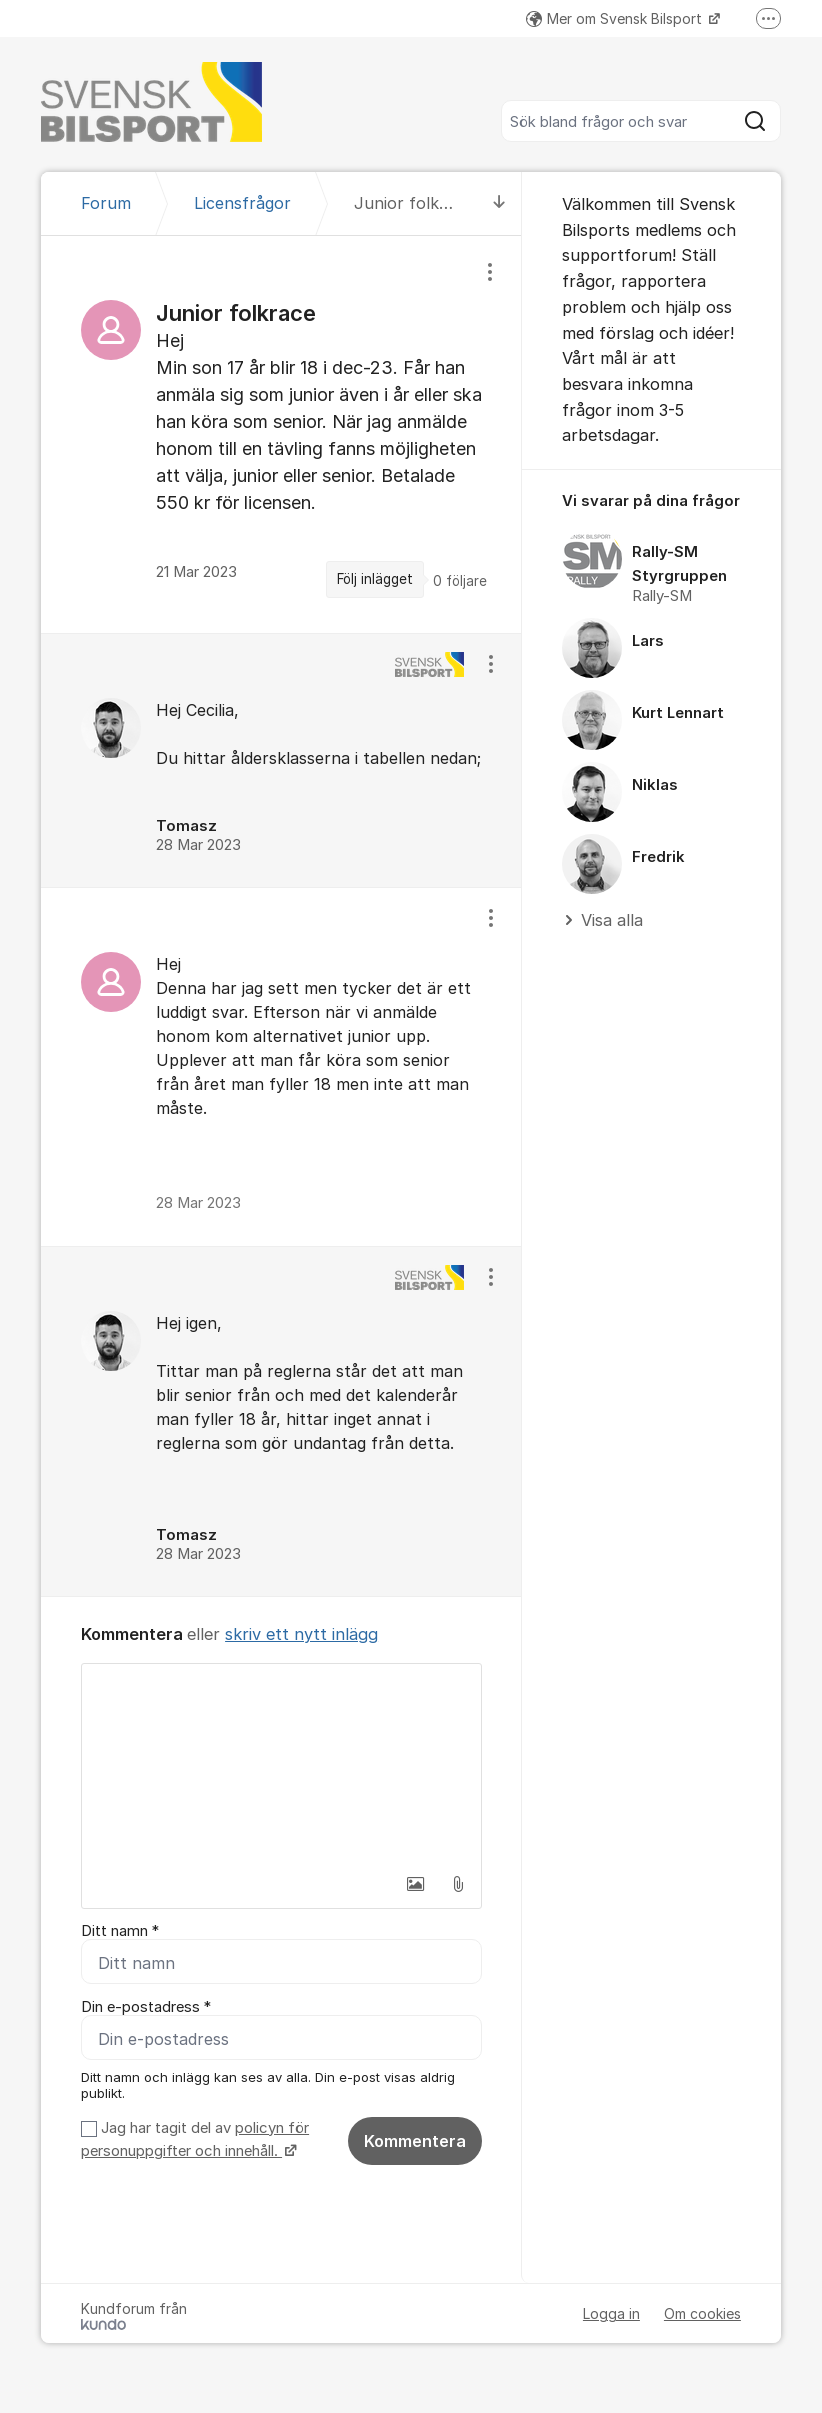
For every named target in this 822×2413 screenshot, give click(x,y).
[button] (416, 1884)
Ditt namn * (120, 1931)
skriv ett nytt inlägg (301, 1634)
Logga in (611, 2313)
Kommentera (415, 2141)
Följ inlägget (375, 579)
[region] (281, 434)
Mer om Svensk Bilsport (616, 18)
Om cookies (702, 2313)
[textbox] (281, 1764)
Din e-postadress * (146, 2007)
